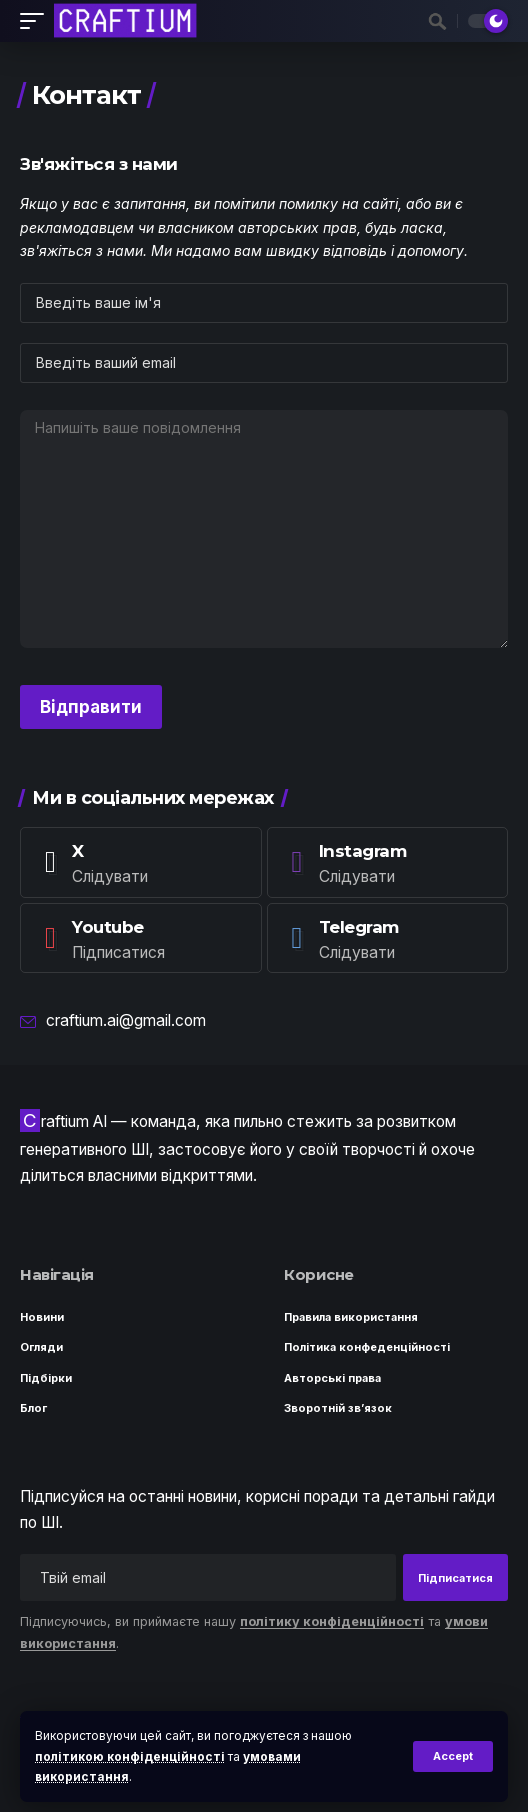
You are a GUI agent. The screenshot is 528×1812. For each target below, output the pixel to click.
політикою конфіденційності (130, 1756)
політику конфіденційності (332, 1621)
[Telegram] (388, 938)
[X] (141, 862)
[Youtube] (141, 938)
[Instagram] (388, 862)
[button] (453, 1756)
